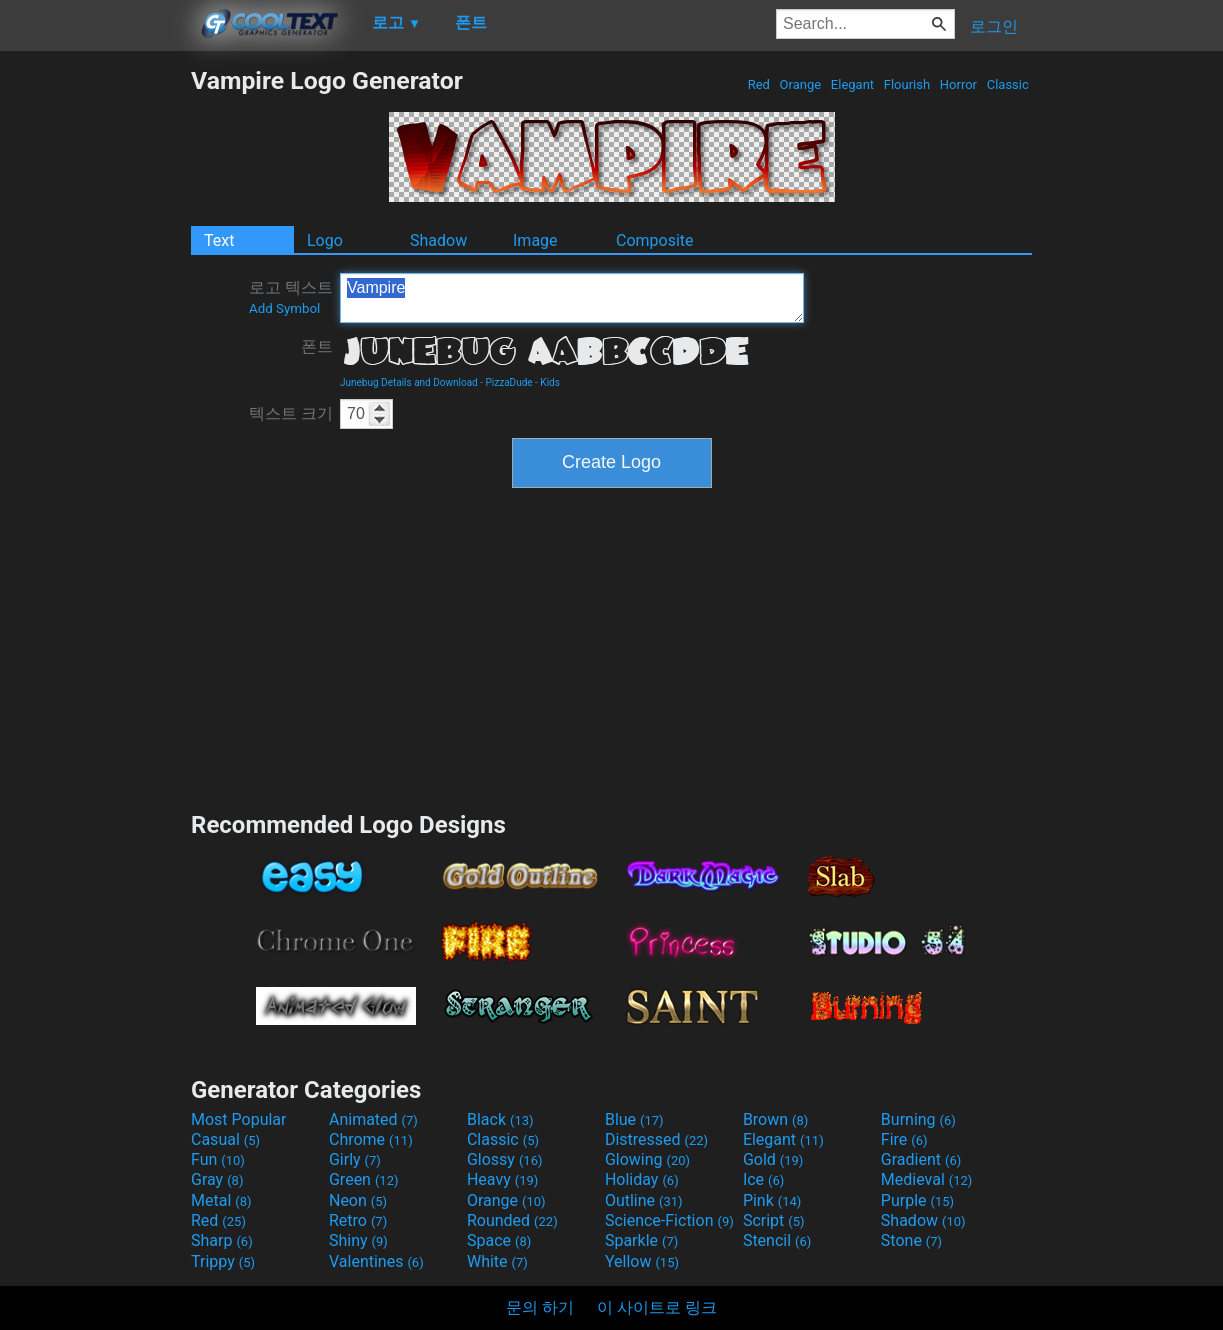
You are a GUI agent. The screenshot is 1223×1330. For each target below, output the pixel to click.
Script (774, 1220)
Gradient (921, 1159)
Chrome (371, 1139)
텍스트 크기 (291, 413)
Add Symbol (284, 308)
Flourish (907, 84)
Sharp (222, 1240)
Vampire (572, 298)
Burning (918, 1119)
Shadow (438, 240)
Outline (644, 1200)
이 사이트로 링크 (657, 1307)
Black (500, 1119)
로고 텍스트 (291, 297)
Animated (373, 1119)
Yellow (642, 1261)
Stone (911, 1240)
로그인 (994, 26)
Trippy (223, 1261)
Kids (550, 382)
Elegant (853, 84)
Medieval (927, 1179)
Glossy (505, 1159)
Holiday (642, 1179)
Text (219, 240)
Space (499, 1240)
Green (364, 1179)
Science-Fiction (669, 1220)
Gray (217, 1179)
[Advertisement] (95, 366)
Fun (218, 1159)
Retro (358, 1220)
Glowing (647, 1159)
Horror (959, 84)
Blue (634, 1119)
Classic (1007, 84)
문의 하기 (540, 1307)
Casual (225, 1139)
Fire (904, 1139)
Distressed (656, 1139)
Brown (775, 1119)
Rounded (512, 1220)
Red (758, 84)
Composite (655, 240)
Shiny (358, 1240)
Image (535, 240)
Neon (358, 1200)
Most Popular (239, 1119)
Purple (917, 1200)
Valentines (376, 1261)
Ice (763, 1179)
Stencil (777, 1240)
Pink (772, 1200)
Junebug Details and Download (409, 382)
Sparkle (641, 1240)
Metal (221, 1200)
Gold (773, 1159)
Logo (325, 240)
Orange (800, 84)
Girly (355, 1159)
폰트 (317, 346)
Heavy (502, 1179)
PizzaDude (509, 382)
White (497, 1261)
